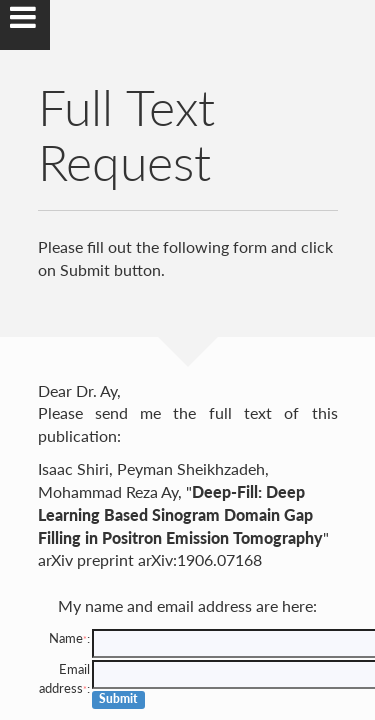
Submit (118, 698)
